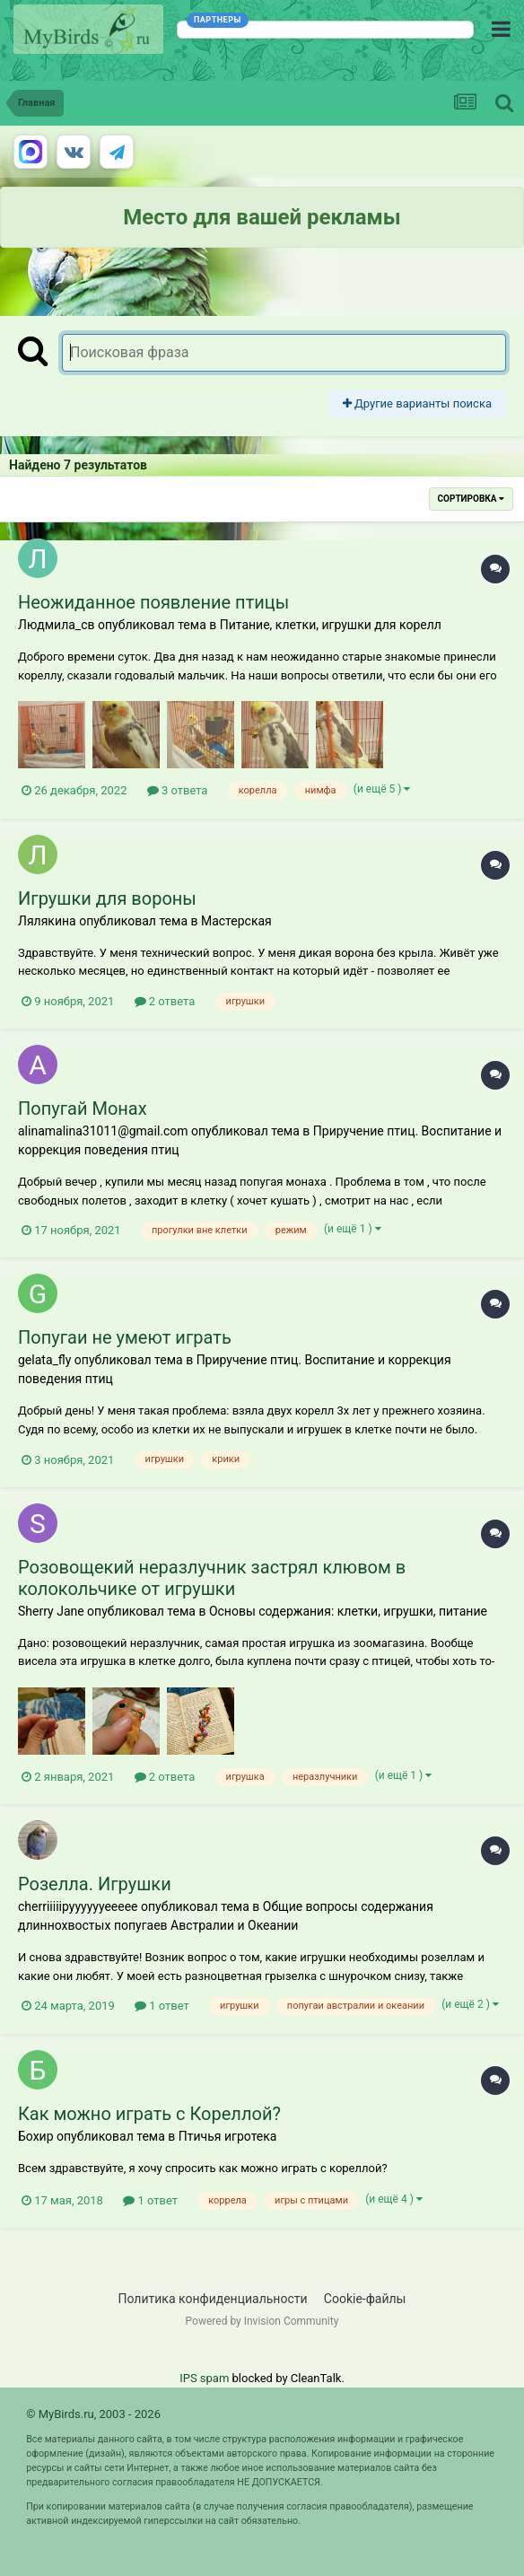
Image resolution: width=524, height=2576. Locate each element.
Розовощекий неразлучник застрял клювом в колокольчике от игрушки (212, 1577)
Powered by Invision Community (262, 2321)
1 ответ (162, 2005)
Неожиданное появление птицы (153, 602)
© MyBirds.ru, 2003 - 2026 (93, 2414)
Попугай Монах (82, 1108)
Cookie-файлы (365, 2298)
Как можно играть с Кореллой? (149, 2114)
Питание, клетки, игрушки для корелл (330, 625)
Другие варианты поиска (417, 403)
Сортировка (471, 499)
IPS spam (204, 2378)
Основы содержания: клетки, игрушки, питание (348, 1611)
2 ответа (165, 1001)
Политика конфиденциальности (213, 2298)
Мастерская (236, 921)
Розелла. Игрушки (94, 1884)
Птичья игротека (228, 2136)
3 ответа (177, 790)
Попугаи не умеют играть (124, 1337)
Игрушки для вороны (107, 898)
